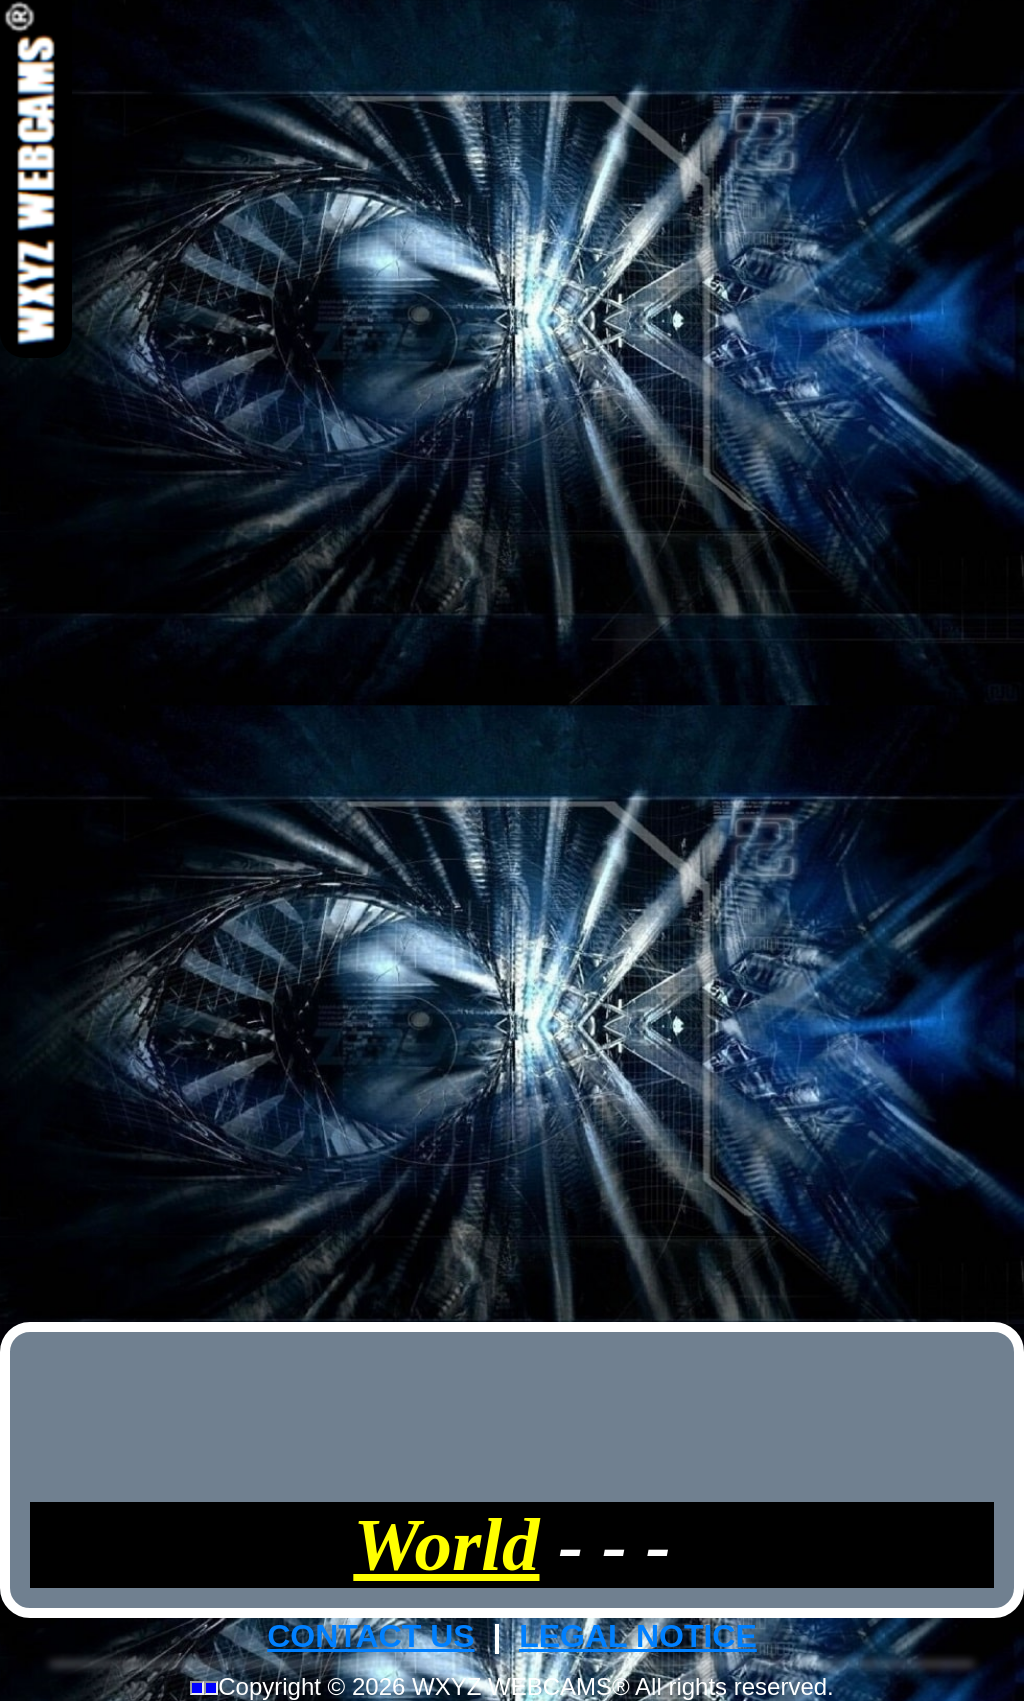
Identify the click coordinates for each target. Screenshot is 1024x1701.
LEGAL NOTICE (638, 1636)
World (446, 1544)
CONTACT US (370, 1636)
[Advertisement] (512, 658)
